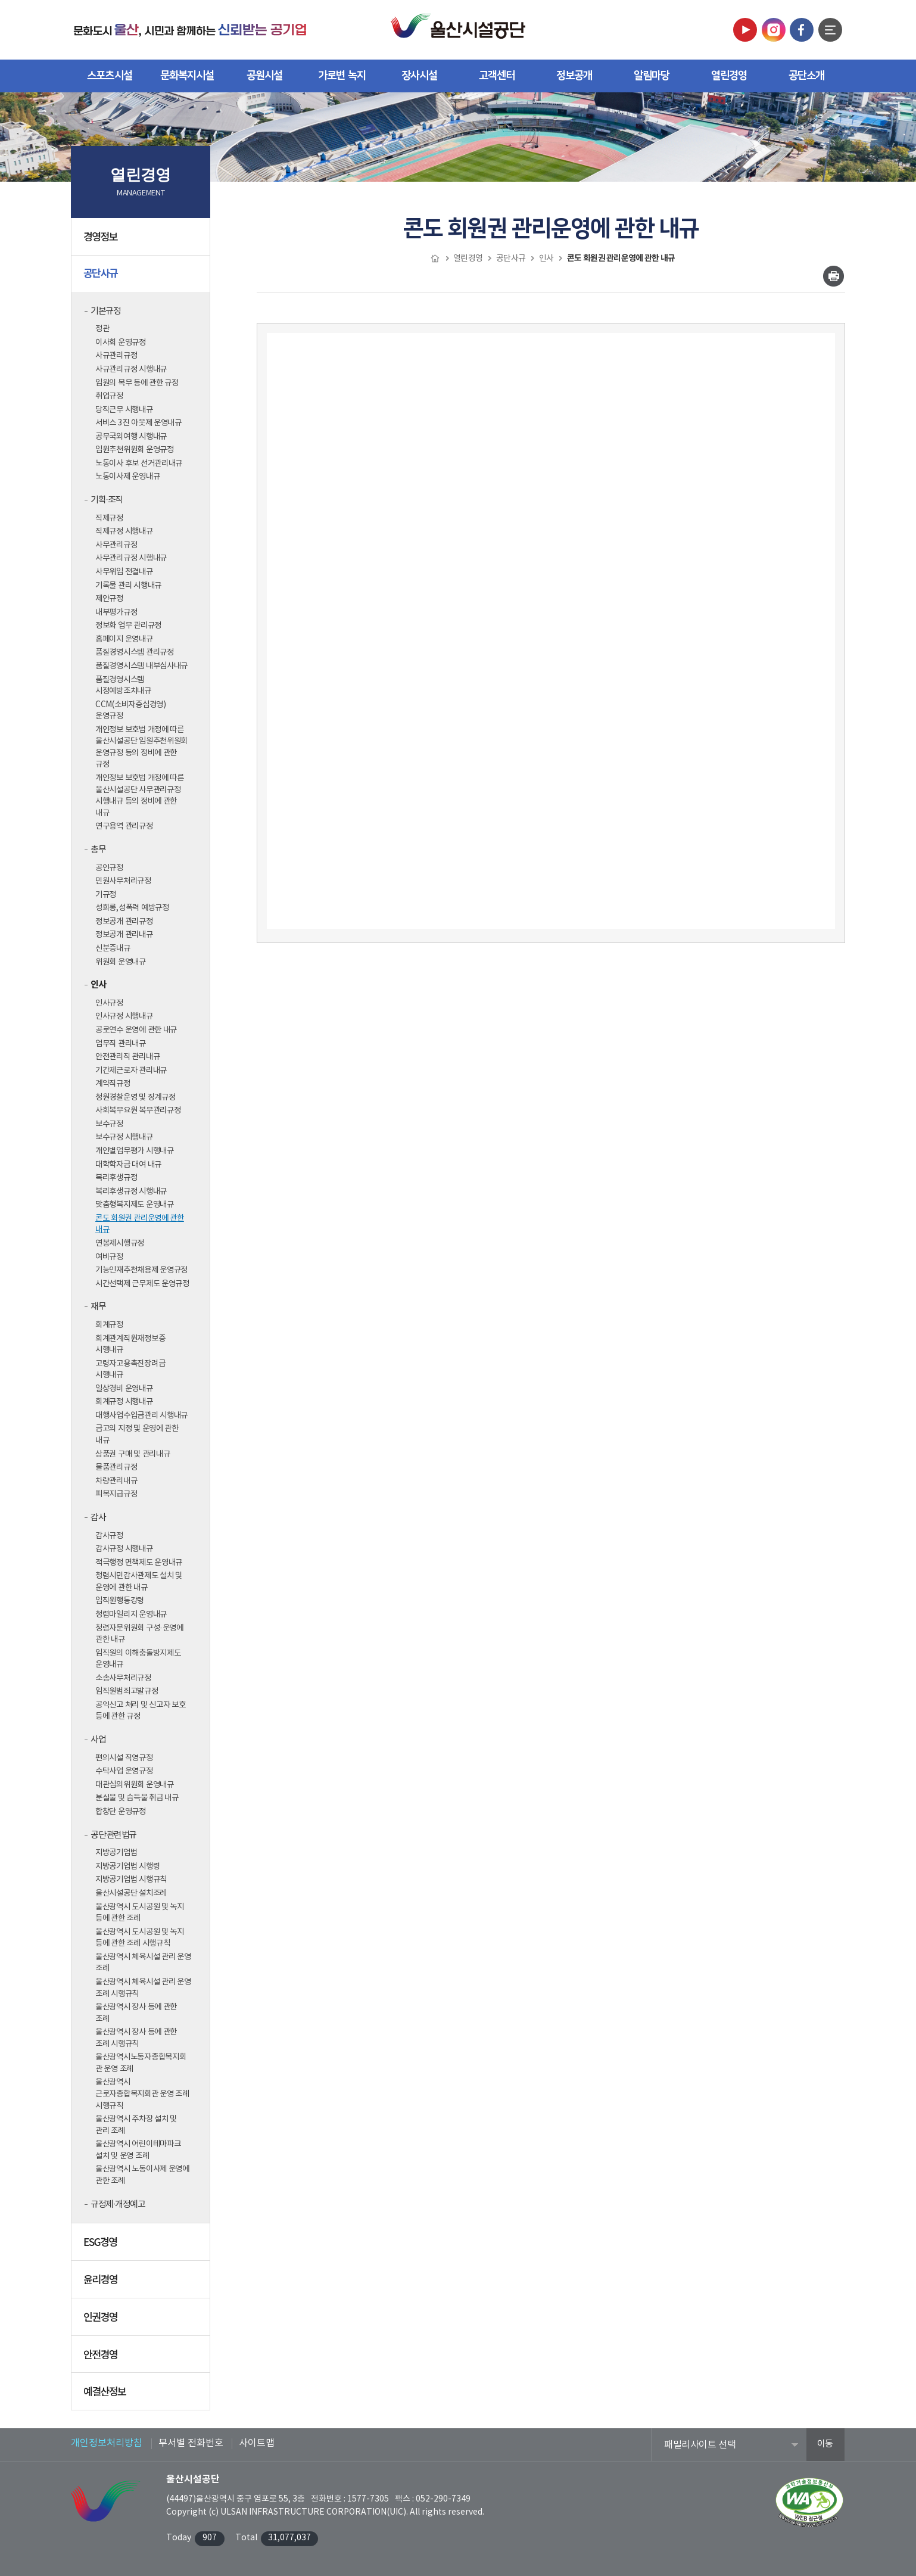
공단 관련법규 (113, 1835)
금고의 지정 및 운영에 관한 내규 (137, 1434)
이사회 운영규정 (120, 342)
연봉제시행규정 (119, 1243)
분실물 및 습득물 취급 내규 (137, 1798)
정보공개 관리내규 (124, 934)
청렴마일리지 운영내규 (131, 1614)
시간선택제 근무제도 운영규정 (142, 1284)
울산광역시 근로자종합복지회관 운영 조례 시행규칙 (142, 2093)
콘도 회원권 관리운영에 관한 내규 (139, 1224)
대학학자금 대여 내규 (128, 1164)
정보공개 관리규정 (124, 921)
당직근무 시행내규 (124, 410)
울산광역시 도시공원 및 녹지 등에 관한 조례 (139, 1913)
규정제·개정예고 (118, 2204)
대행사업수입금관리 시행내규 (141, 1415)
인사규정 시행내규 (124, 1016)
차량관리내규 (116, 1481)
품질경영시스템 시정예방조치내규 (123, 685)
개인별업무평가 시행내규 (134, 1151)
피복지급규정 (116, 1494)
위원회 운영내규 (120, 962)
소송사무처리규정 (123, 1678)
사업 (98, 1740)
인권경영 (141, 2321)
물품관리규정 (116, 1467)
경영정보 (141, 241)
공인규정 (109, 868)
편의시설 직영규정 (124, 1758)
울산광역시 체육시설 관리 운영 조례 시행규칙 (143, 1988)
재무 (98, 1307)
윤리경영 (141, 2283)
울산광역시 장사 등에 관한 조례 (136, 2013)
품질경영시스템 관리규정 (134, 652)
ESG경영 (141, 2246)
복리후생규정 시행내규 (131, 1191)
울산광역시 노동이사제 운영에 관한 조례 (142, 2175)
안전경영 (141, 2358)
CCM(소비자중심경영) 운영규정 (130, 710)
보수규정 (109, 1124)
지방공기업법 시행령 (127, 1866)
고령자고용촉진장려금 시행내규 (130, 1369)
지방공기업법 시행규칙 (131, 1879)
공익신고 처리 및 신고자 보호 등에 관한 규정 (140, 1711)
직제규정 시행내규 (124, 531)
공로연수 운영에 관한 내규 (136, 1030)
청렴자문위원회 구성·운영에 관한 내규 (139, 1634)
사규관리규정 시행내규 (131, 369)
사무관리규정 (116, 545)
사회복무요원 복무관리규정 (138, 1110)
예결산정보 (141, 2395)
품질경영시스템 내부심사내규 (141, 666)
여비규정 (109, 1257)
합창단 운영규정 (120, 1811)
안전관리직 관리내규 (127, 1057)
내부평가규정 (116, 612)
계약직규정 (112, 1083)
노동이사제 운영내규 (127, 476)
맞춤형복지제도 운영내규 (134, 1204)
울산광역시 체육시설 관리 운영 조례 (143, 1963)
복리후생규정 (116, 1178)
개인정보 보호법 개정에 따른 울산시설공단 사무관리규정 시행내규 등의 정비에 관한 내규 (139, 795)
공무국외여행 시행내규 (131, 436)
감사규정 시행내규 (124, 1549)
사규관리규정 (116, 355)
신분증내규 (112, 948)
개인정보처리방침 (106, 2443)
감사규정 (109, 1536)
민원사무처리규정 (123, 881)
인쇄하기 (833, 276)
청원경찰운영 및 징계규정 (135, 1097)
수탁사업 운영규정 (124, 1771)
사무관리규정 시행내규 (131, 558)
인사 (98, 984)
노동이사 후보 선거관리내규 (138, 463)
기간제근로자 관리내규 (131, 1070)
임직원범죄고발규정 (126, 1691)
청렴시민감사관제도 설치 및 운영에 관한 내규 (138, 1581)
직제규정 (109, 518)
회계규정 (109, 1325)
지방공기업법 (116, 1853)
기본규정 (105, 311)
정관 (102, 329)
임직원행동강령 (119, 1601)
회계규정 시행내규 (124, 1402)
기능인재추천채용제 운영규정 (141, 1270)
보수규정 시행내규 (124, 1137)
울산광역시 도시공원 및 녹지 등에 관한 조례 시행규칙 (139, 1938)
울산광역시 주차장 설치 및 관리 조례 (136, 2125)
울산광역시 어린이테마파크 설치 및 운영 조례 (138, 2150)
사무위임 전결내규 (124, 572)
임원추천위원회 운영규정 (134, 450)
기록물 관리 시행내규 (128, 585)
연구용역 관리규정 (124, 826)
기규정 (105, 895)
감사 (98, 1518)
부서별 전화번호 (190, 2443)
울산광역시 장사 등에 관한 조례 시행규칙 (136, 2038)
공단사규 (141, 278)
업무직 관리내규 (120, 1044)
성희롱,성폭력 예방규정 (132, 908)
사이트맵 (257, 2443)
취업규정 (109, 396)
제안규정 (109, 598)
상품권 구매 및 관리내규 (132, 1454)
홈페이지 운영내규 (124, 639)
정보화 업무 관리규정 (128, 625)
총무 (98, 850)
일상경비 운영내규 (124, 1388)
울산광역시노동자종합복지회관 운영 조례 (140, 2063)
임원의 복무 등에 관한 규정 (137, 383)
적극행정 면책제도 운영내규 (138, 1562)
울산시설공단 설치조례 (131, 1893)
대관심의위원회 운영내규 (134, 1785)
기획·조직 (107, 500)
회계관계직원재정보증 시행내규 (130, 1344)
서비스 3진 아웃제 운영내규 (138, 423)
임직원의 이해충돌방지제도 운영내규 (138, 1659)
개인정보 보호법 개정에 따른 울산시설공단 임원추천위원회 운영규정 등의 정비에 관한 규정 (141, 747)
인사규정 (109, 1003)
